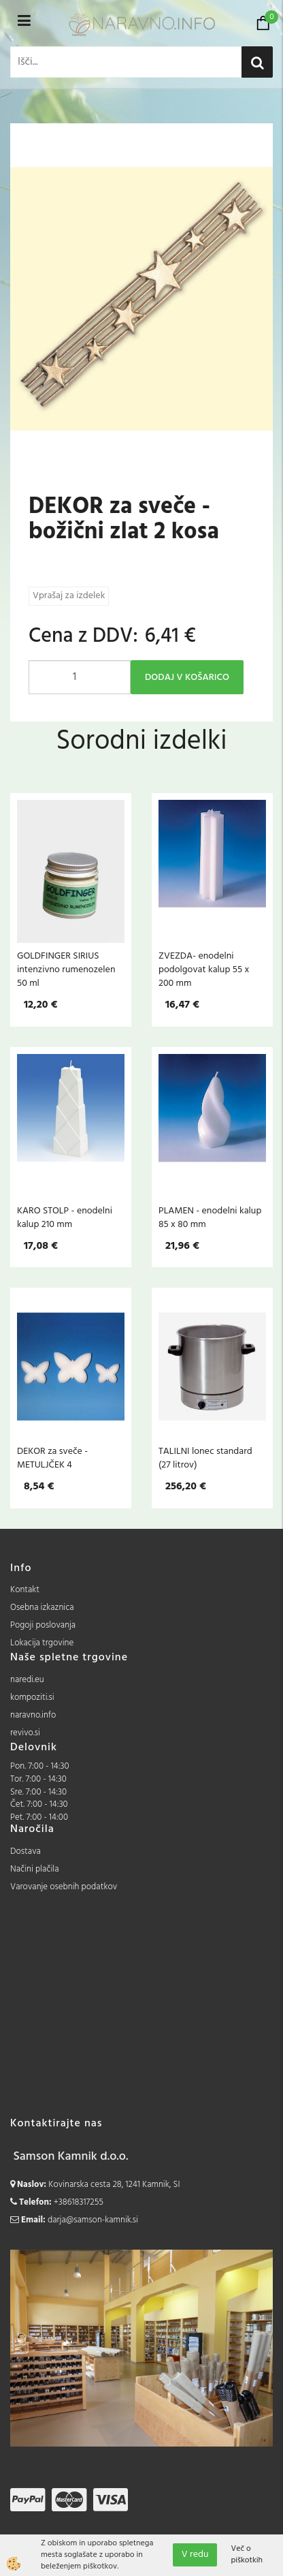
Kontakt (24, 1590)
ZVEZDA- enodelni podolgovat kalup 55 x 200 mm (204, 969)
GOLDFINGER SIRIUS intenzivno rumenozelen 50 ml (66, 969)
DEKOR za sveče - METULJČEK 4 (52, 1458)
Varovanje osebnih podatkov (63, 1887)
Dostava (25, 1851)
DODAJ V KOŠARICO (187, 677)
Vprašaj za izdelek (69, 596)
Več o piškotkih (247, 2554)
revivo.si (25, 1733)
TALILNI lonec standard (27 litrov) (205, 1458)
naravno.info (33, 1715)
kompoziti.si (32, 1697)
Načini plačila (34, 1869)
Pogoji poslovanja (43, 1625)
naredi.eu (27, 1680)
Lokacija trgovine (41, 1643)
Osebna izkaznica (42, 1607)
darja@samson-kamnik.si (93, 2220)
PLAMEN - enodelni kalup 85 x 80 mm (210, 1217)
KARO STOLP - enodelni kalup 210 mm (64, 1217)
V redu (195, 2554)
